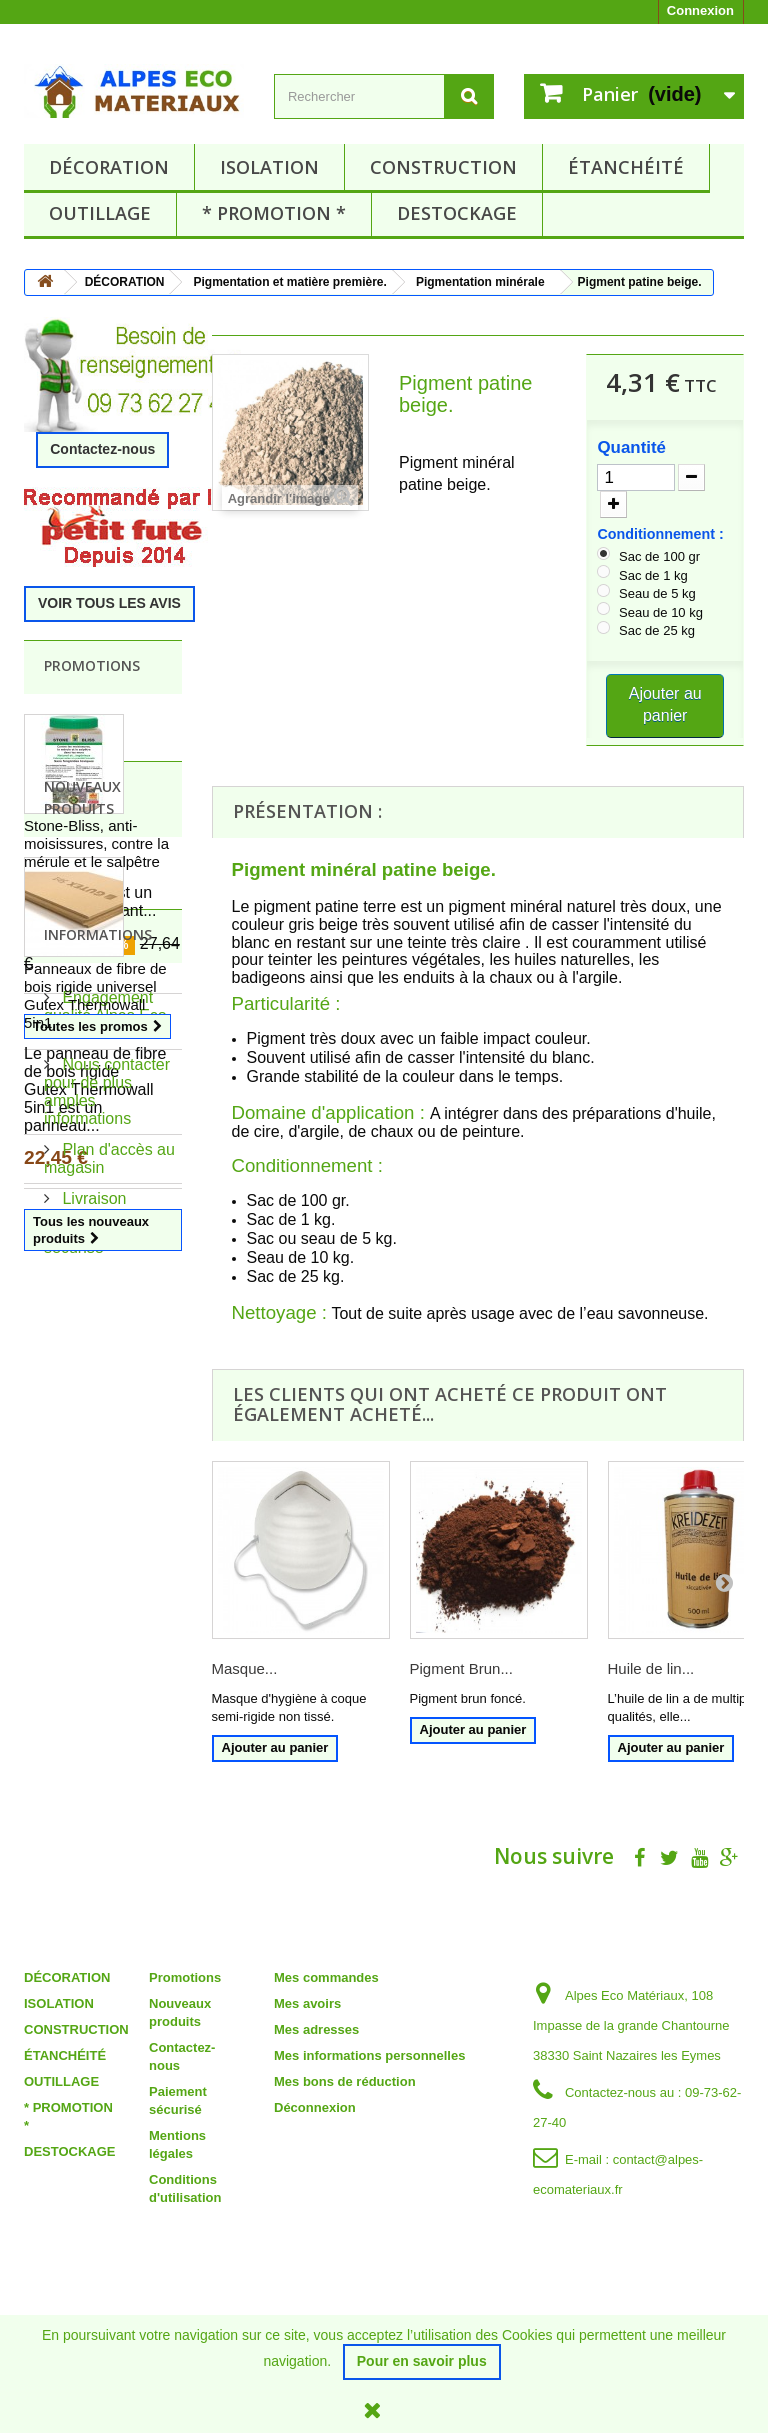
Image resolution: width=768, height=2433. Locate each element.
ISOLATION (269, 167)
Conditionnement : (662, 534)
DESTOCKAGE (457, 213)
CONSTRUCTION (443, 167)
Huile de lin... (651, 1668)
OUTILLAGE (100, 213)
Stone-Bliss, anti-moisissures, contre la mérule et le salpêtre (96, 843)
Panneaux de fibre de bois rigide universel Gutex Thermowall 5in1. (95, 1278)
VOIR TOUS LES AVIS (109, 603)
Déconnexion (315, 2225)
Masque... (245, 1668)
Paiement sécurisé (87, 1860)
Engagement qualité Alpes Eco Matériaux (105, 1637)
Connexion (700, 10)
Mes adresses (316, 2147)
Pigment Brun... (461, 1668)
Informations (98, 1564)
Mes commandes (326, 2095)
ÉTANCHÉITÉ (626, 167)
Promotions (92, 665)
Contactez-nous (102, 449)
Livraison (92, 1820)
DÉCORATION (109, 167)
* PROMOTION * (274, 213)
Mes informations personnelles (369, 2173)
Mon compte (329, 2068)
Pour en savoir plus (422, 2361)
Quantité (631, 448)
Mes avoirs (307, 2121)
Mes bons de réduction (345, 2199)
